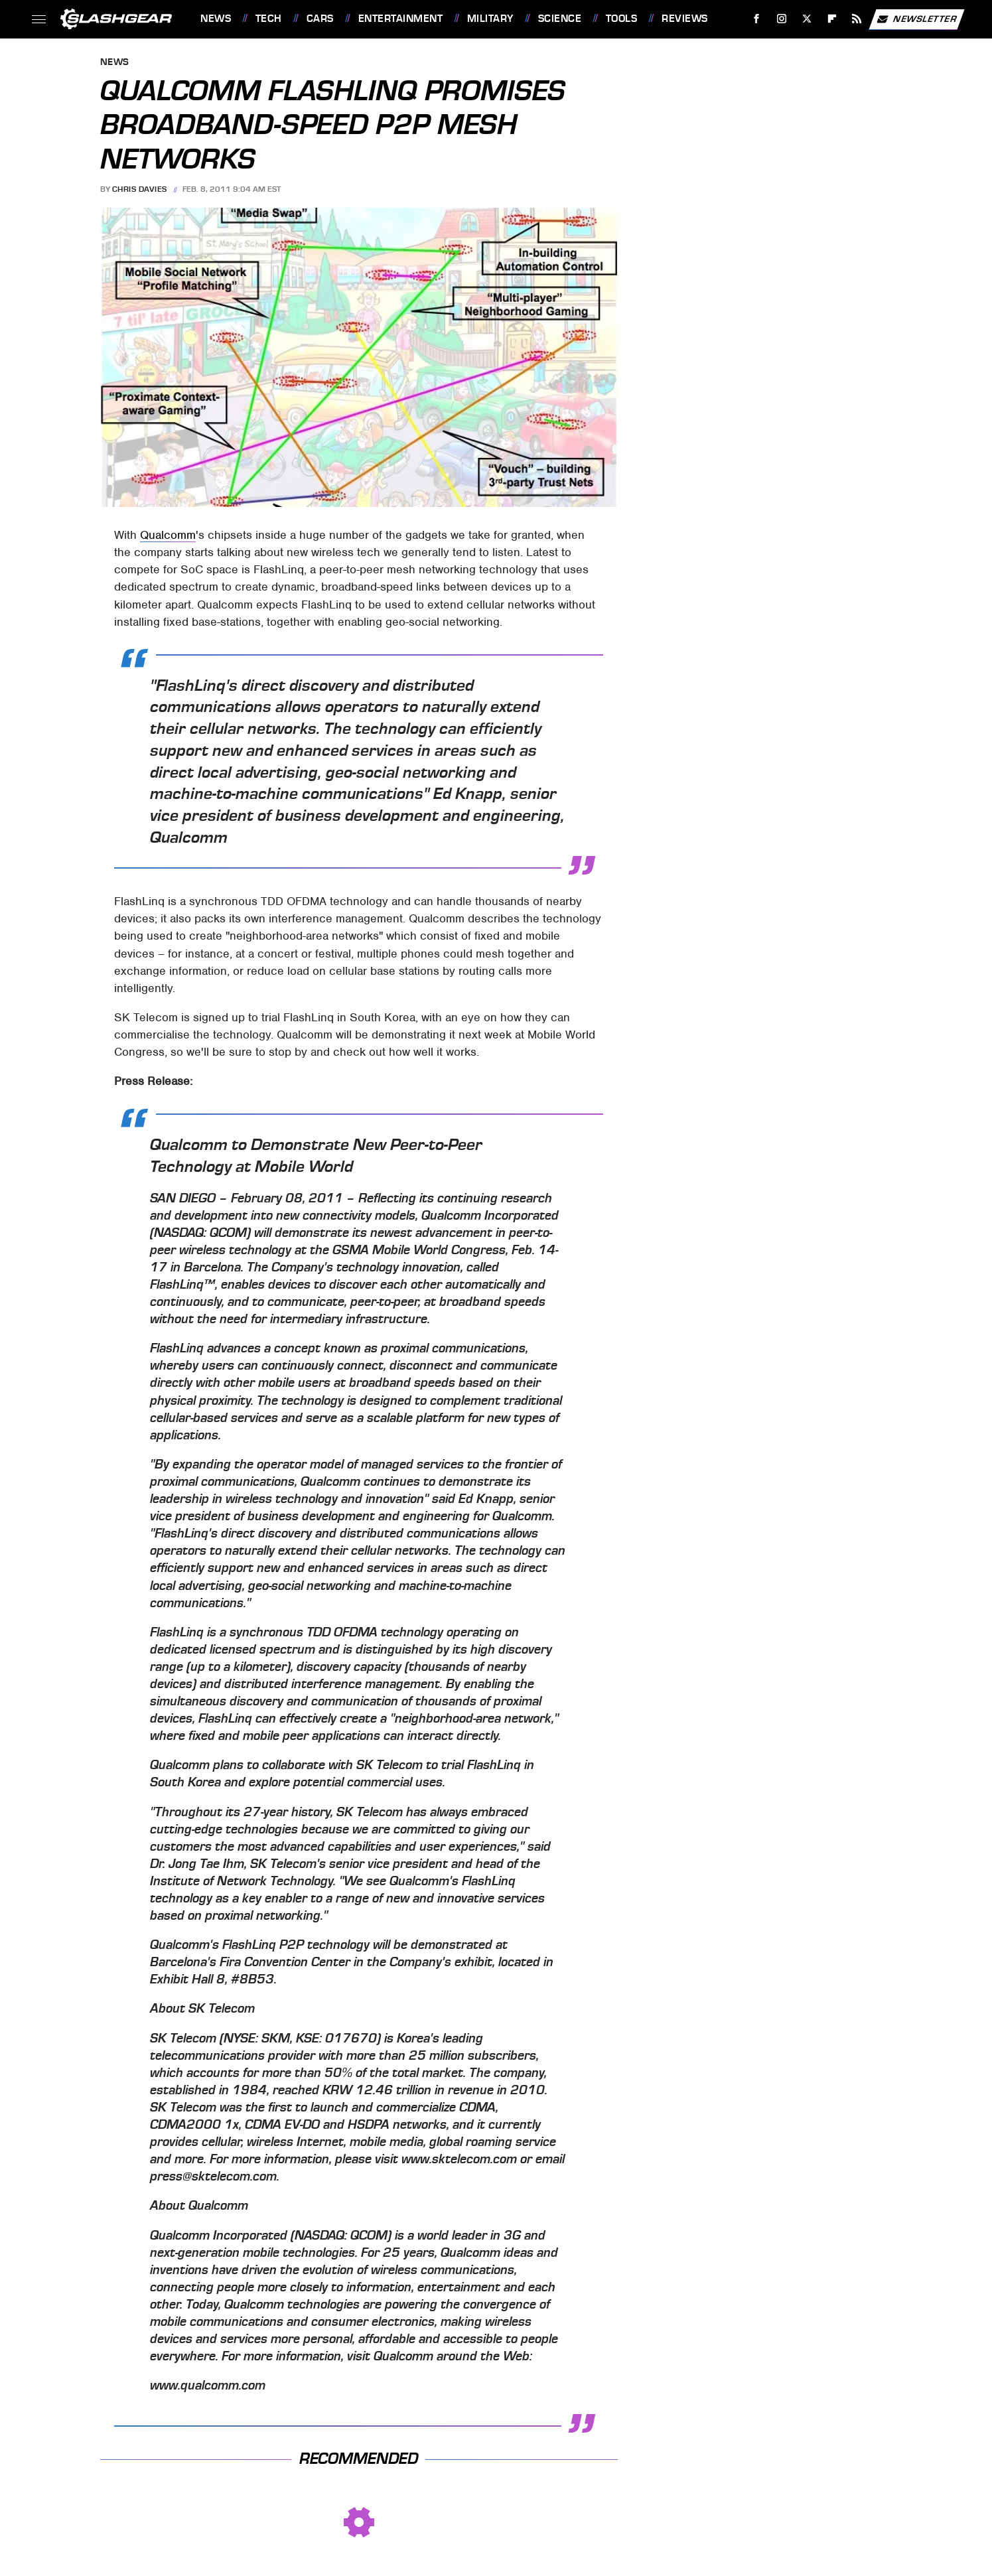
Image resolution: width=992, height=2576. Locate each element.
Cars (320, 19)
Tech (268, 19)
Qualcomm (168, 535)
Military (490, 19)
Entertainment (400, 19)
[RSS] (857, 19)
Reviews (685, 19)
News (215, 19)
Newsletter (916, 19)
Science (560, 19)
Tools (622, 19)
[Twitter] (806, 19)
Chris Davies (139, 189)
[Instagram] (782, 19)
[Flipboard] (831, 19)
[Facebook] (756, 19)
